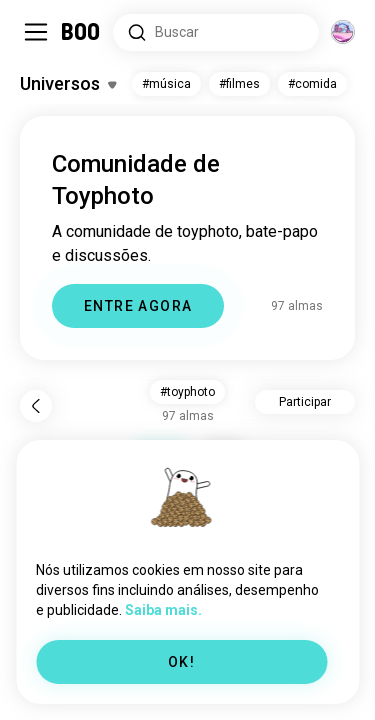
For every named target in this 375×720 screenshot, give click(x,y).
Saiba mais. (163, 610)
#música (166, 84)
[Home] (81, 32)
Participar (305, 402)
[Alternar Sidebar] (36, 32)
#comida (312, 84)
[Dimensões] (343, 32)
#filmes (239, 84)
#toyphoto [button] (187, 392)
